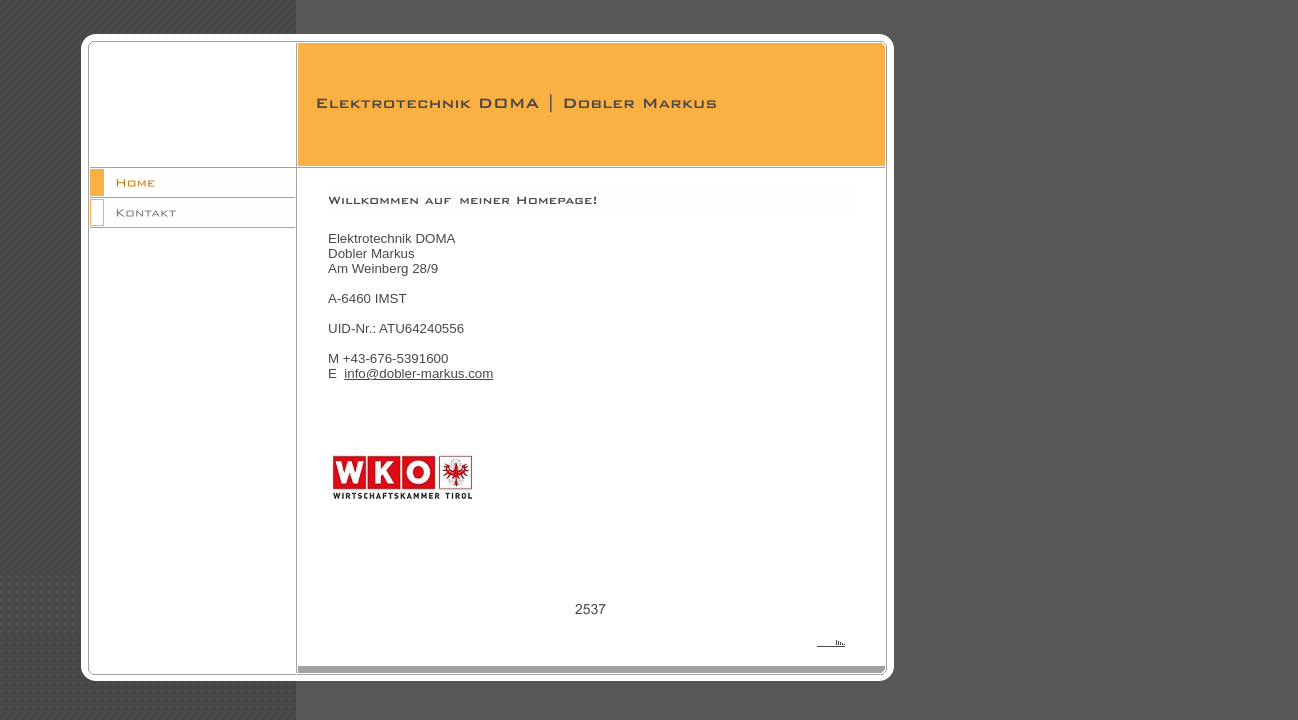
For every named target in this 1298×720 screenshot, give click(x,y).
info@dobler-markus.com (418, 373)
